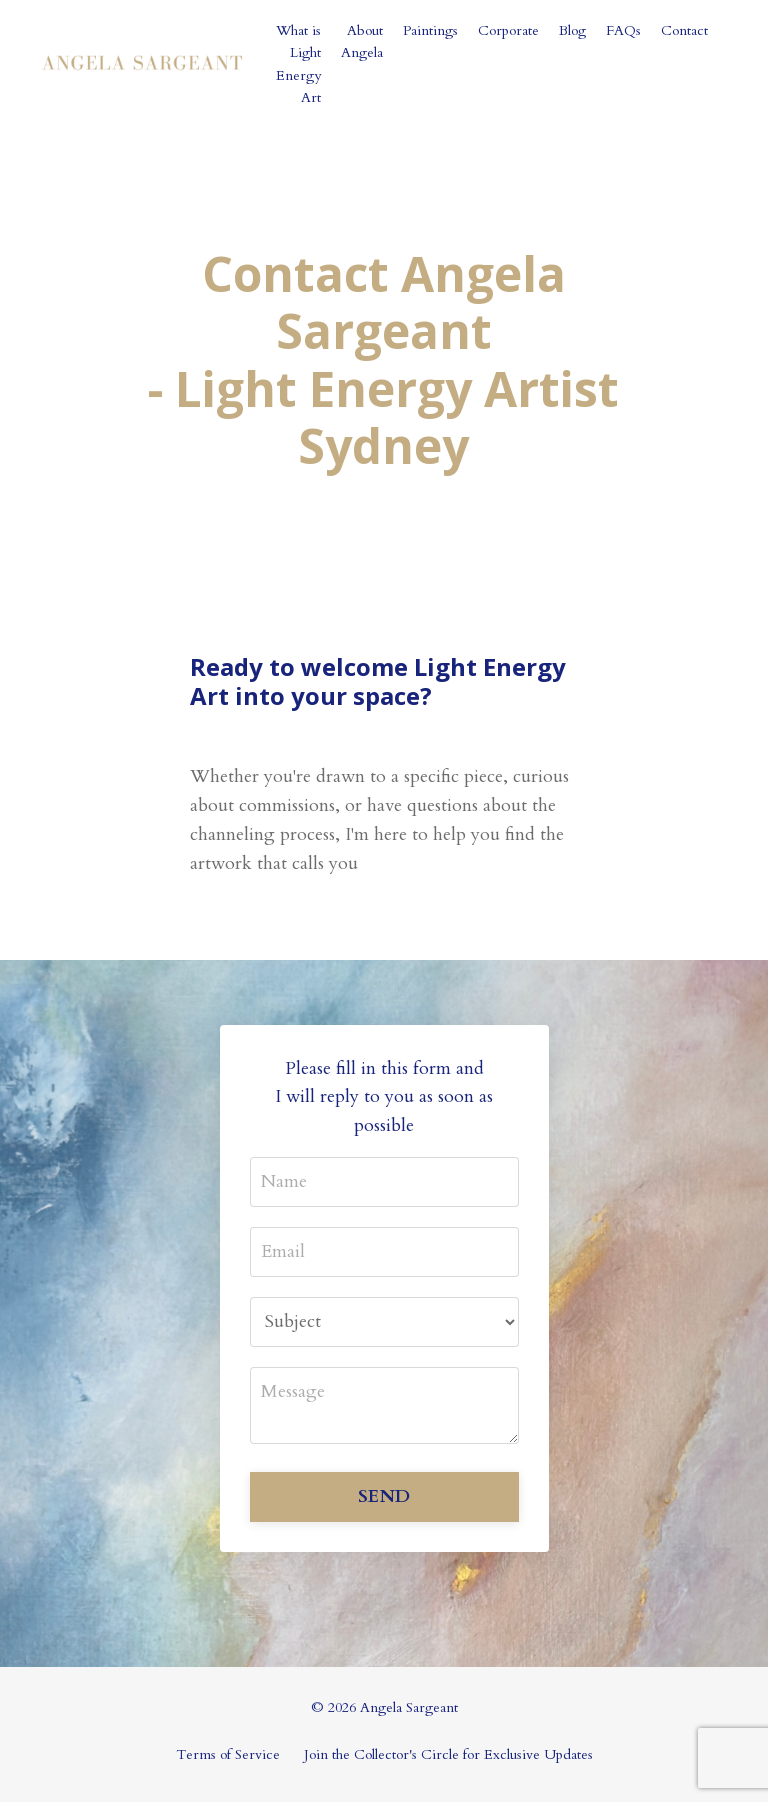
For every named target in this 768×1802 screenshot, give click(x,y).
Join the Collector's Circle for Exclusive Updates (448, 1754)
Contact (684, 30)
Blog (572, 30)
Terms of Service (228, 1754)
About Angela (362, 41)
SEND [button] (384, 1496)
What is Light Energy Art (298, 64)
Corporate (508, 30)
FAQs (623, 30)
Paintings (430, 30)
